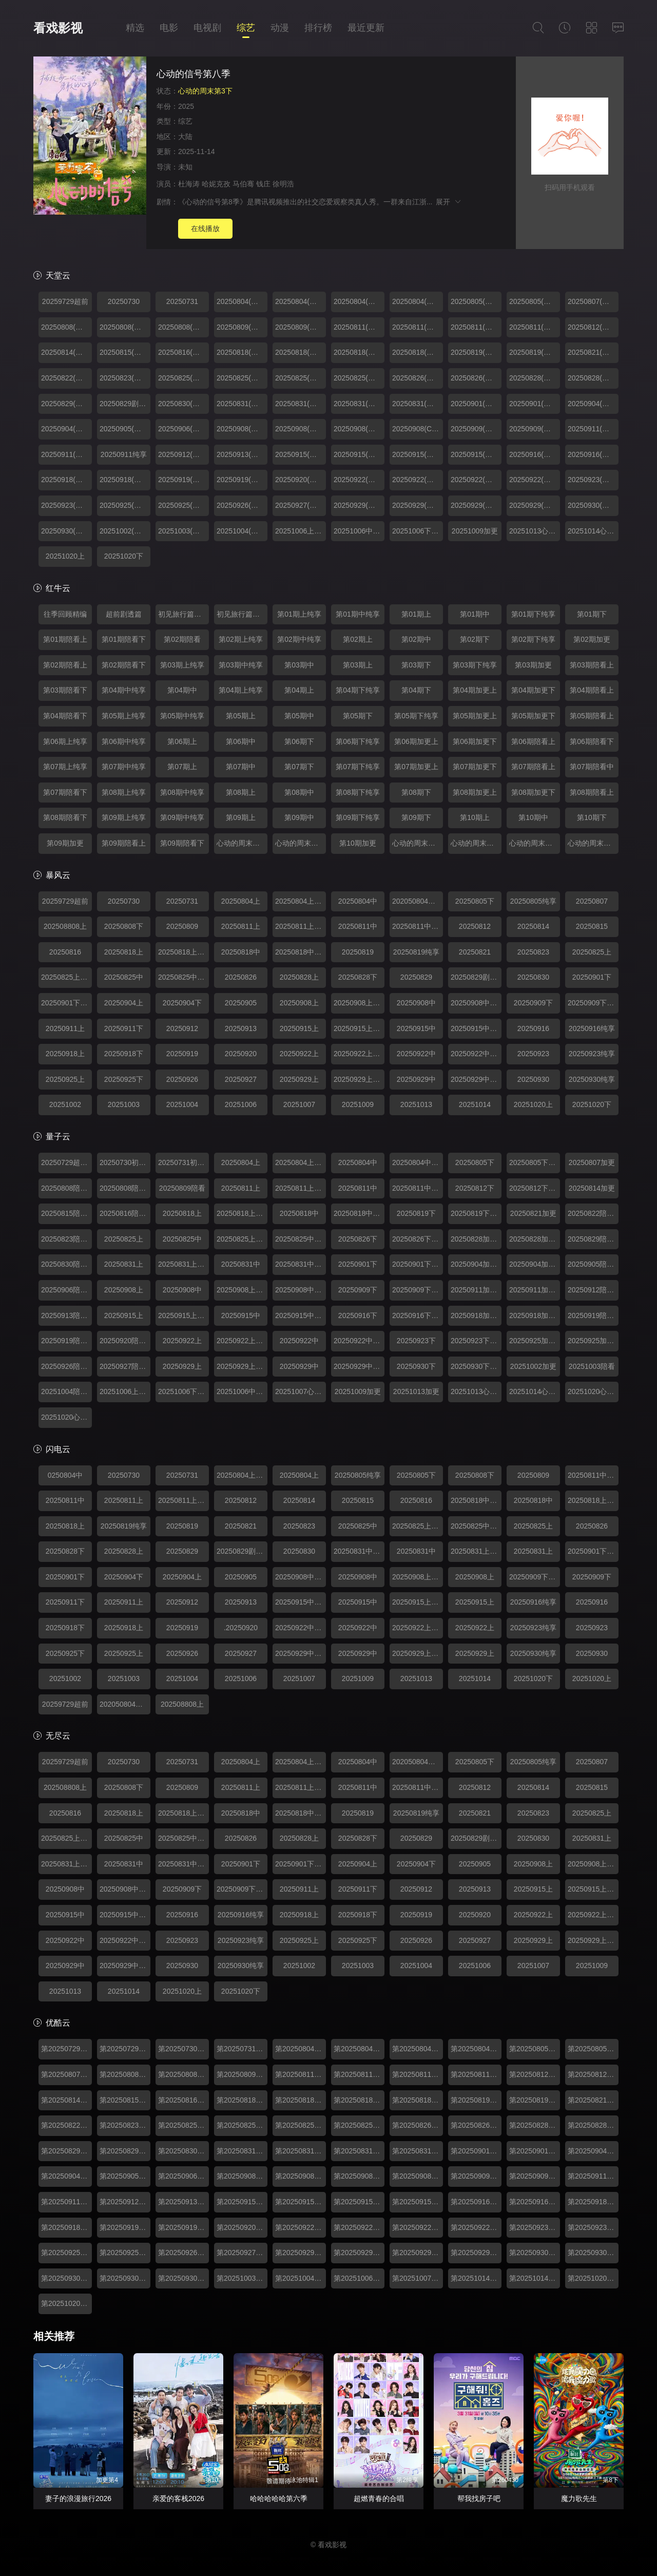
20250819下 (416, 1213)
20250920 (241, 1054)
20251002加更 (533, 1366)
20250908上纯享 (359, 1003)
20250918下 (123, 1054)
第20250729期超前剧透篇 (66, 2049)
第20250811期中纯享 (476, 2074)
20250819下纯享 (476, 1213)
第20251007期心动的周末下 (417, 2278)
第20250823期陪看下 (125, 2125)
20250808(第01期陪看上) (66, 327)
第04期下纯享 (358, 690)
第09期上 (241, 817)
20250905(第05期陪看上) (125, 429)
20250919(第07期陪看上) (183, 479)
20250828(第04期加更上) (534, 378)
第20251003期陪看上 (242, 2278)
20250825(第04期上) (183, 378)
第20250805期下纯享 (593, 2049)
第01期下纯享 (533, 614)
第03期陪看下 (65, 690)
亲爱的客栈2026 (178, 2498)
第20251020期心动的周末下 (66, 2303)
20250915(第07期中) (417, 454)
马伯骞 (243, 184)
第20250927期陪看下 (242, 2252)
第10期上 (475, 817)
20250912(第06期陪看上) (183, 454)
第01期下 (592, 614)
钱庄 (263, 184)
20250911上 (65, 1028)
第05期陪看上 (592, 716)
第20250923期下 (534, 2227)
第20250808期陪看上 (125, 2074)
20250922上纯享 (359, 1054)
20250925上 (65, 1079)
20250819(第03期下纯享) (534, 352)
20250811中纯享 (417, 926)
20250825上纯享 (66, 977)
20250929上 (299, 1079)
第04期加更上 (475, 690)
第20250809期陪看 (242, 2074)
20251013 (416, 1104)
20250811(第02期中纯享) (534, 327)
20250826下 (357, 1239)
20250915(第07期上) (300, 454)
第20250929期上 (300, 2252)
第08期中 (299, 792)
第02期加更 (591, 639)
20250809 (182, 926)
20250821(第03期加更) (593, 352)
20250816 (65, 952)
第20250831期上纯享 (300, 2151)
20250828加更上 (476, 1239)
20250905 (241, 1003)
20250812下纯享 (534, 1188)
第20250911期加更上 (593, 2176)
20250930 (533, 1079)
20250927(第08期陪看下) (300, 505)
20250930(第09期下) (593, 505)
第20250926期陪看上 (183, 2252)
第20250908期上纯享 (300, 2176)
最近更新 (365, 28)
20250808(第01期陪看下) (183, 327)
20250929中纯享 (476, 1079)
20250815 (592, 926)
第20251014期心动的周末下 (534, 2278)
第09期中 (299, 817)
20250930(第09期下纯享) (66, 531)
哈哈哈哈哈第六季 (278, 2498)
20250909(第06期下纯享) (534, 429)
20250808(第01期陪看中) (125, 327)
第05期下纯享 (416, 716)
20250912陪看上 (593, 1290)
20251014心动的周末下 (593, 531)
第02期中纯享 (299, 639)
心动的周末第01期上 (242, 843)
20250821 (475, 952)
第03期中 (299, 665)
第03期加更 (533, 665)
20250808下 (123, 926)
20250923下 (416, 1341)
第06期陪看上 (533, 741)
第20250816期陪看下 (183, 2100)
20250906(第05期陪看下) (183, 429)
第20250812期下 (534, 2074)
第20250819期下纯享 (534, 2100)
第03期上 (358, 665)
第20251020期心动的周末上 (593, 2278)
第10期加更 (357, 843)
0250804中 (65, 1475)
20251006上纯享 (300, 531)
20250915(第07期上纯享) (359, 454)
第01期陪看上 (65, 639)
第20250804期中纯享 (476, 2049)
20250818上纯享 (183, 952)
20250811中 (357, 926)
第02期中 (416, 639)
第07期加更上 (416, 766)
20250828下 (357, 977)
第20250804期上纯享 (359, 2049)
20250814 (533, 926)
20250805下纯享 (534, 1162)
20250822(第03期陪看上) (66, 378)
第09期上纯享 (124, 817)
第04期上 (299, 690)
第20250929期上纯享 (359, 2252)
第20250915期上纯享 (300, 2202)
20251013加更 (416, 1391)
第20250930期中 (125, 2278)
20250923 (533, 1054)
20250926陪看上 (66, 1366)
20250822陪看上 (593, 1213)
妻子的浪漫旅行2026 (78, 2498)
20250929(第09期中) (476, 505)
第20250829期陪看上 (66, 2151)
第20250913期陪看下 (183, 2202)
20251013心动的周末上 (534, 531)
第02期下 (475, 639)
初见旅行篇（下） (242, 614)
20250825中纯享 (183, 977)
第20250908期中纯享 (417, 2176)
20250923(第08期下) (593, 479)
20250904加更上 (476, 1264)
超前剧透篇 (124, 614)
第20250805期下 (534, 2049)
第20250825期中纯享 (359, 2125)
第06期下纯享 (358, 741)
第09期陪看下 (182, 843)
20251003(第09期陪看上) (183, 531)
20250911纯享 (124, 454)
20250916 (533, 1028)
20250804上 (240, 901)
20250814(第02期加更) (66, 352)
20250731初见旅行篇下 (183, 1162)
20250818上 (123, 952)
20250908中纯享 (476, 1003)
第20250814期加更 (66, 2100)
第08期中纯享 (182, 792)
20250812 (475, 926)
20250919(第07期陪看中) (242, 479)
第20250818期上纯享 (300, 2100)
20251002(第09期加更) (125, 531)
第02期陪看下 (124, 665)
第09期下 (416, 817)
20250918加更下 (534, 1315)
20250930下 (416, 1366)
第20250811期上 (300, 2074)
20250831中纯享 (300, 1264)
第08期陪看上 (592, 792)
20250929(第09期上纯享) (417, 505)
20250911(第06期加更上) (593, 429)
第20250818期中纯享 (417, 2100)
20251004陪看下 (66, 1391)
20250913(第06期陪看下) (242, 454)
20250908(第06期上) (242, 429)
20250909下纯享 (593, 1003)
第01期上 (416, 614)
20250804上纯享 (300, 901)
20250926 (182, 1079)
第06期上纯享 (65, 741)
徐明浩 (283, 184)
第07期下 (299, 766)
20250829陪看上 (593, 1239)
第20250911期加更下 (66, 2202)
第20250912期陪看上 (125, 2202)
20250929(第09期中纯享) (534, 505)
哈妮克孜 (216, 184)
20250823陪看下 (66, 1239)
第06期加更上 (416, 741)
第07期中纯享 (124, 766)
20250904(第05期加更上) (593, 403)
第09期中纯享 (182, 817)
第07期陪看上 (533, 766)
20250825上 (591, 952)
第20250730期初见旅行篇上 (183, 2049)
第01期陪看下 (124, 639)
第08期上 (241, 792)
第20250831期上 (242, 2151)
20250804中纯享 (417, 1162)
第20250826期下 (417, 2125)
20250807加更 (592, 1162)
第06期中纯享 (124, 741)
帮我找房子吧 (478, 2498)
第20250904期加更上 (593, 2151)
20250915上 (299, 1028)
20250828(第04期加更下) (593, 378)
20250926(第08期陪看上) (242, 505)
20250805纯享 (533, 901)
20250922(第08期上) (359, 479)
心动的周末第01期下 (300, 843)
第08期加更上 (475, 792)
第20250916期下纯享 (534, 2202)
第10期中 (533, 817)
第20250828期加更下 (593, 2125)
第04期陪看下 (65, 716)
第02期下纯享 (533, 639)
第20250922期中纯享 (476, 2227)
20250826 (241, 977)
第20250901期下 (476, 2151)
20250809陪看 (182, 1188)
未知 (185, 167)
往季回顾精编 (65, 614)
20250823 (533, 952)
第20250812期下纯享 (593, 2074)
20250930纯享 (592, 1079)
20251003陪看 (592, 1366)
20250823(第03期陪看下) (125, 378)
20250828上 (299, 977)
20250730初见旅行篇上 (125, 1162)
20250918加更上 (476, 1315)
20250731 (182, 301)
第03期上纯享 (182, 665)
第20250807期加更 (66, 2074)
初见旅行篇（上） (183, 614)
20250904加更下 (534, 1264)
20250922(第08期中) (476, 479)
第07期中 (241, 766)
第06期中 (241, 741)
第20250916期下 (476, 2202)
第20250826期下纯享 (476, 2125)
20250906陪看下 (66, 1290)
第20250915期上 (242, 2202)
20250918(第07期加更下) (125, 479)
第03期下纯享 (475, 665)
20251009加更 (475, 531)
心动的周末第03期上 (534, 843)
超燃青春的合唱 (379, 2498)
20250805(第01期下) (476, 301)
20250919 (182, 1054)
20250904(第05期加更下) (66, 429)
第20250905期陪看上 (125, 2176)
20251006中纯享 (359, 531)
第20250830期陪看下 (183, 2151)
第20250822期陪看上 (66, 2125)
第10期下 (592, 817)
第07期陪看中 (592, 766)
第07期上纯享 (65, 766)
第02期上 (358, 639)
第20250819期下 (476, 2100)
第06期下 (299, 741)
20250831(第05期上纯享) (300, 403)
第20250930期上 (66, 2278)
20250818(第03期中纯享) (417, 352)
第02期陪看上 (65, 665)
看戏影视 (58, 28)
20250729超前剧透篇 (66, 1162)
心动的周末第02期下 (476, 843)
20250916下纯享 (417, 1315)
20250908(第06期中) (359, 429)
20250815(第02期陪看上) (125, 352)
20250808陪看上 (125, 1188)
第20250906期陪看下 (183, 2176)
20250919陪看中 (66, 1341)
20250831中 (240, 1264)
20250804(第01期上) (242, 301)
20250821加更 (533, 1213)
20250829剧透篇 (125, 403)
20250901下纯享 (66, 1003)
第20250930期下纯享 (593, 2252)
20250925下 (123, 1079)
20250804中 (357, 901)
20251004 (182, 1104)
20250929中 (416, 1079)
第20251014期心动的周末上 (476, 2278)
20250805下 (474, 901)
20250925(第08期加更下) (183, 505)
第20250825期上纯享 (242, 2125)
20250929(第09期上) (359, 505)
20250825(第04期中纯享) (359, 378)
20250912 (182, 1028)
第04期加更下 (533, 690)
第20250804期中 (417, 2049)
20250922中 (416, 1054)
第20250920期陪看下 (242, 2227)
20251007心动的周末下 (300, 1391)
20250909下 (533, 1003)
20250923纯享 (592, 1054)
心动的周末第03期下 (593, 843)
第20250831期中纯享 (417, 2151)
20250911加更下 (534, 1290)
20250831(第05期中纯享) (417, 403)
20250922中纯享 (476, 1054)
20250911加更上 (476, 1290)
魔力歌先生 (579, 2498)
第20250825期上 (183, 2125)
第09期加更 (65, 843)
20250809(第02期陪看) (242, 327)
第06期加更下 (475, 741)
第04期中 (182, 690)
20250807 (592, 901)
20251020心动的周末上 (593, 1391)
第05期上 (241, 716)
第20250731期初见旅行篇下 (242, 2049)
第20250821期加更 (593, 2100)
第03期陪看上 (592, 665)
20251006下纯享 (417, 531)
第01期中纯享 (358, 614)
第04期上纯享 (241, 690)
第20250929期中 (417, 2252)
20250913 (241, 1028)
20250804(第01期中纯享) (300, 301)
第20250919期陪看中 (183, 2227)
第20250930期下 (534, 2252)
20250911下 (123, 1028)
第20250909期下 (476, 2176)
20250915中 (416, 1028)
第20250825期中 (300, 2125)
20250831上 (123, 1264)
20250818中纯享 (300, 952)
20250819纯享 (416, 952)
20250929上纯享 (359, 1079)
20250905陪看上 (593, 1264)
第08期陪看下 (65, 817)
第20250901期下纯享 (534, 2151)
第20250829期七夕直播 (125, 2151)
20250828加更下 (534, 1239)
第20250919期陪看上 (125, 2227)
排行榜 (318, 28)
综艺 (246, 28)
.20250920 (241, 1628)
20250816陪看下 (125, 1213)
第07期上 (182, 766)
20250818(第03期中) (359, 352)
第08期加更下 (533, 792)
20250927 (241, 1079)
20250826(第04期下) (417, 378)
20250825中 (123, 977)
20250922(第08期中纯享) (534, 479)
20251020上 (65, 556)
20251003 (124, 1104)
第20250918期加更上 (593, 2202)
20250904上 (123, 1003)
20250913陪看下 (66, 1315)
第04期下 (416, 690)
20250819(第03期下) (476, 352)
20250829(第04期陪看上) (66, 403)
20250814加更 (592, 1188)
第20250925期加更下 (125, 2252)
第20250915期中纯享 (417, 2202)
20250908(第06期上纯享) (300, 429)
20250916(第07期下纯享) (593, 454)
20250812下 (474, 1188)
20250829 (416, 977)
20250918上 (65, 1054)
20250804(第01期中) (359, 301)
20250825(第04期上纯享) (242, 378)
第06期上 (182, 741)
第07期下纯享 (358, 766)
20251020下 (123, 556)
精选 (135, 28)
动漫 (279, 28)
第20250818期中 (359, 2100)
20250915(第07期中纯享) (476, 454)
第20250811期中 (417, 2074)
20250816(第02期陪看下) (183, 352)
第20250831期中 (359, 2151)
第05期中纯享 (182, 716)
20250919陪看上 (593, 1315)
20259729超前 (65, 301)
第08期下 (416, 792)
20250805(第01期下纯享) (534, 301)
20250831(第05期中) (359, 403)
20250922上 (299, 1054)
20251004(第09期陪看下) (242, 531)
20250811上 (240, 926)
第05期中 (299, 716)
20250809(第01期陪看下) (300, 327)
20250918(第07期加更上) (66, 479)
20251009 (358, 1104)
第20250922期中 (417, 2227)
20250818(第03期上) (242, 352)
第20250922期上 (300, 2227)
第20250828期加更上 (534, 2125)
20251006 (241, 1104)
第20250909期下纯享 (534, 2176)
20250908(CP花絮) (417, 429)
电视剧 (207, 28)
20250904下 (182, 1003)
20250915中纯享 (476, 1028)
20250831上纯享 (183, 1264)
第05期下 (358, 716)
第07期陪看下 (65, 792)
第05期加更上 (475, 716)
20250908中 (416, 1003)
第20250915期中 (359, 2202)
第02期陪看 (182, 639)
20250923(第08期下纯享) (66, 505)
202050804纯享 (417, 901)
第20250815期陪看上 (125, 2100)
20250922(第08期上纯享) (417, 479)
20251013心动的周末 (476, 1391)
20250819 (358, 952)
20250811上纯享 (300, 926)
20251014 (475, 1104)
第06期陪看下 (592, 741)
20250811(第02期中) (476, 327)
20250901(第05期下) (476, 403)
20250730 (124, 301)
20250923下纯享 (476, 1341)
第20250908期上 (242, 2176)
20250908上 (299, 1003)
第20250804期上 (300, 2049)
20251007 (299, 1104)
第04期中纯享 (124, 690)
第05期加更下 (533, 716)
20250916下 (357, 1315)
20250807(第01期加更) (593, 301)
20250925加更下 (534, 1341)
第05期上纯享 (124, 716)
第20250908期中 (359, 2176)
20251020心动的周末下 (66, 1417)
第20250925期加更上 (66, 2252)
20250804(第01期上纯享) (417, 301)
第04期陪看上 (592, 690)
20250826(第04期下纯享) (476, 378)
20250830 (533, 977)
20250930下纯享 (476, 1366)
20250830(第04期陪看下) (183, 403)
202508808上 (65, 926)
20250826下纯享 (417, 1239)
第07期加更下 (475, 766)
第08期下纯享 (358, 792)
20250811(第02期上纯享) (417, 327)
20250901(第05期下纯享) (534, 403)
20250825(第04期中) (300, 378)
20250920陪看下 (125, 1341)
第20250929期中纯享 (476, 2252)
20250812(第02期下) (593, 327)
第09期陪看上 (124, 843)
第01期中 (475, 614)
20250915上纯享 (359, 1028)
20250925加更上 (593, 1341)
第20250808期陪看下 (183, 2074)
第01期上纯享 (299, 614)
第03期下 (416, 665)
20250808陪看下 (66, 1188)
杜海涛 (189, 184)
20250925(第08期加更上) (125, 505)
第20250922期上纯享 (359, 2227)
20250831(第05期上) (242, 403)
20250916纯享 (592, 1028)
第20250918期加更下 (66, 2227)
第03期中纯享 (241, 665)
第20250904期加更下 (66, 2176)
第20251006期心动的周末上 (359, 2278)
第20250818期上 (242, 2100)
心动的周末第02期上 (417, 843)
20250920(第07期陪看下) (300, 479)
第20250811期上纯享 (359, 2074)
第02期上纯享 (241, 639)
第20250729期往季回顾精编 (125, 2049)
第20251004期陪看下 (300, 2278)
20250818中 (240, 952)
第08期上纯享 (124, 792)
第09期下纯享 (358, 817)
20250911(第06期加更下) (66, 454)
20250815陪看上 (66, 1213)
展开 (449, 202)
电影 (169, 28)
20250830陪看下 (66, 1264)
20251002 (65, 1104)
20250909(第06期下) (476, 429)
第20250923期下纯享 (593, 2227)
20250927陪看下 (125, 1366)
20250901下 (591, 977)
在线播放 (205, 228)
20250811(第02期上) (359, 327)
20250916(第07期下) (534, 454)
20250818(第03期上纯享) (300, 352)
